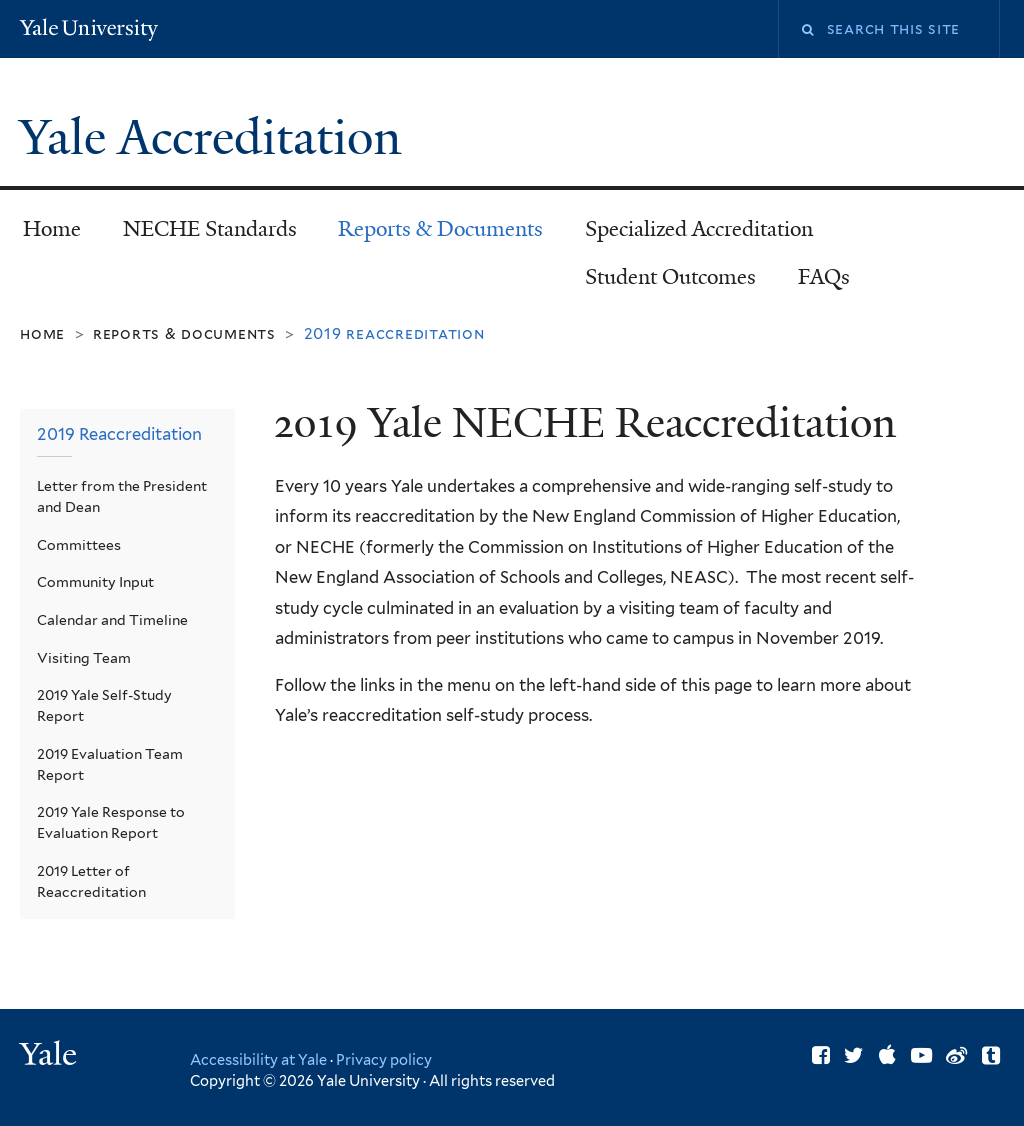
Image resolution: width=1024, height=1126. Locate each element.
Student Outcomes (670, 277)
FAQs (824, 277)
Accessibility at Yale (258, 1059)
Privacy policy (384, 1059)
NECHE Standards (210, 229)
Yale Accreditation (216, 137)
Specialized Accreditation (699, 229)
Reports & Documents (440, 229)
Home (52, 229)
